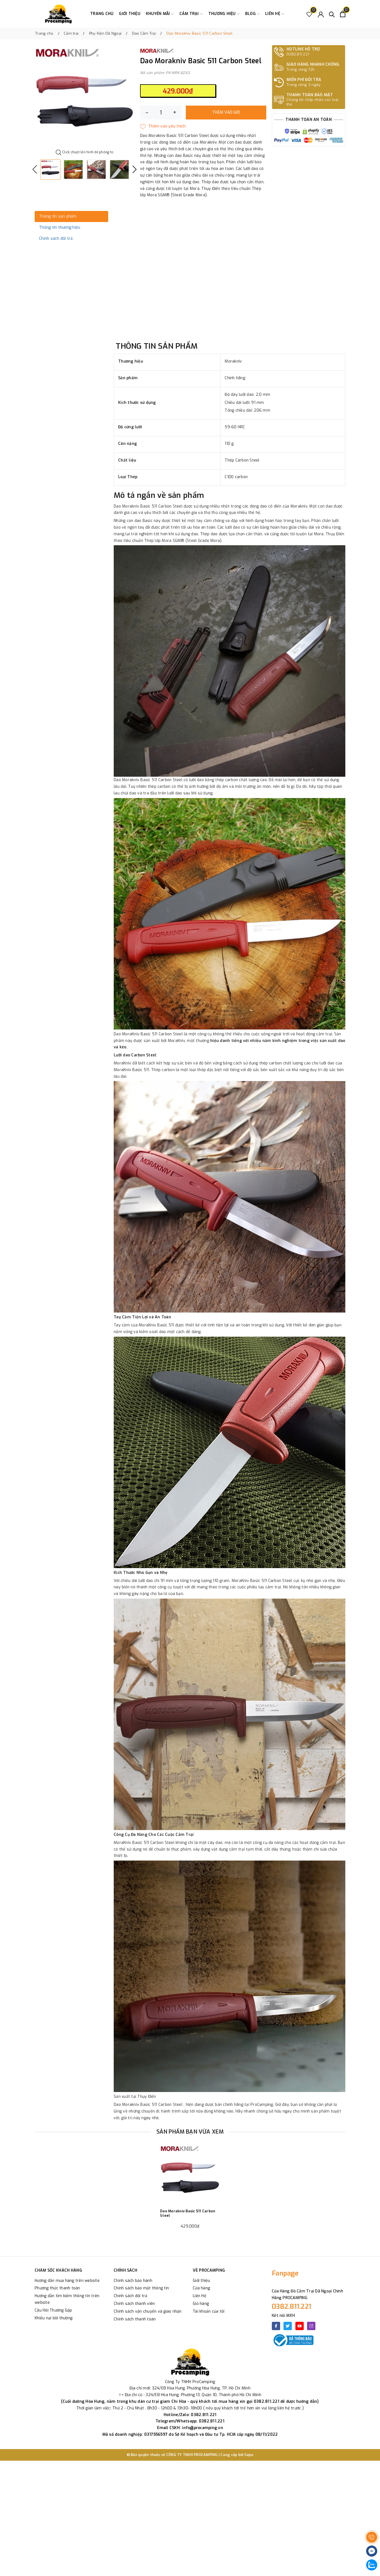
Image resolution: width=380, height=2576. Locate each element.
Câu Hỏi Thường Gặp (53, 2310)
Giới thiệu (129, 13)
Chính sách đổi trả (131, 2296)
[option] (85, 97)
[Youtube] (299, 2326)
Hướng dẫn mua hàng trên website (67, 2280)
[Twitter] (287, 2326)
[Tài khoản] (321, 14)
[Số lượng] (161, 112)
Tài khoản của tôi (208, 2311)
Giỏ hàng (201, 2303)
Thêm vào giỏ (226, 112)
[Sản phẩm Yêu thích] (309, 14)
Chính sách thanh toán (135, 2319)
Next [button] (134, 169)
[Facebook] (276, 2326)
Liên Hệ (199, 2296)
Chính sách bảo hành (133, 2280)
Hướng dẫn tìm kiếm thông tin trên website (67, 2299)
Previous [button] (35, 169)
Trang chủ (101, 13)
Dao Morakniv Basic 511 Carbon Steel (187, 2213)
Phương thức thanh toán (57, 2288)
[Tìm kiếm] (332, 14)
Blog (252, 14)
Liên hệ (274, 14)
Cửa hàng (201, 2288)
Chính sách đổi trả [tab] (56, 238)
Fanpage (285, 2273)
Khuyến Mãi (160, 14)
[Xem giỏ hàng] (342, 14)
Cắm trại (191, 14)
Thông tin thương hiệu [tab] (59, 227)
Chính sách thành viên (134, 2303)
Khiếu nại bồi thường (53, 2318)
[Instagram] (311, 2326)
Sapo (249, 2454)
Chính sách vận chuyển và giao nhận (148, 2311)
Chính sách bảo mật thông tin (141, 2288)
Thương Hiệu (224, 14)
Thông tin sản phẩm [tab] (58, 216)
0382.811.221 (291, 2306)
